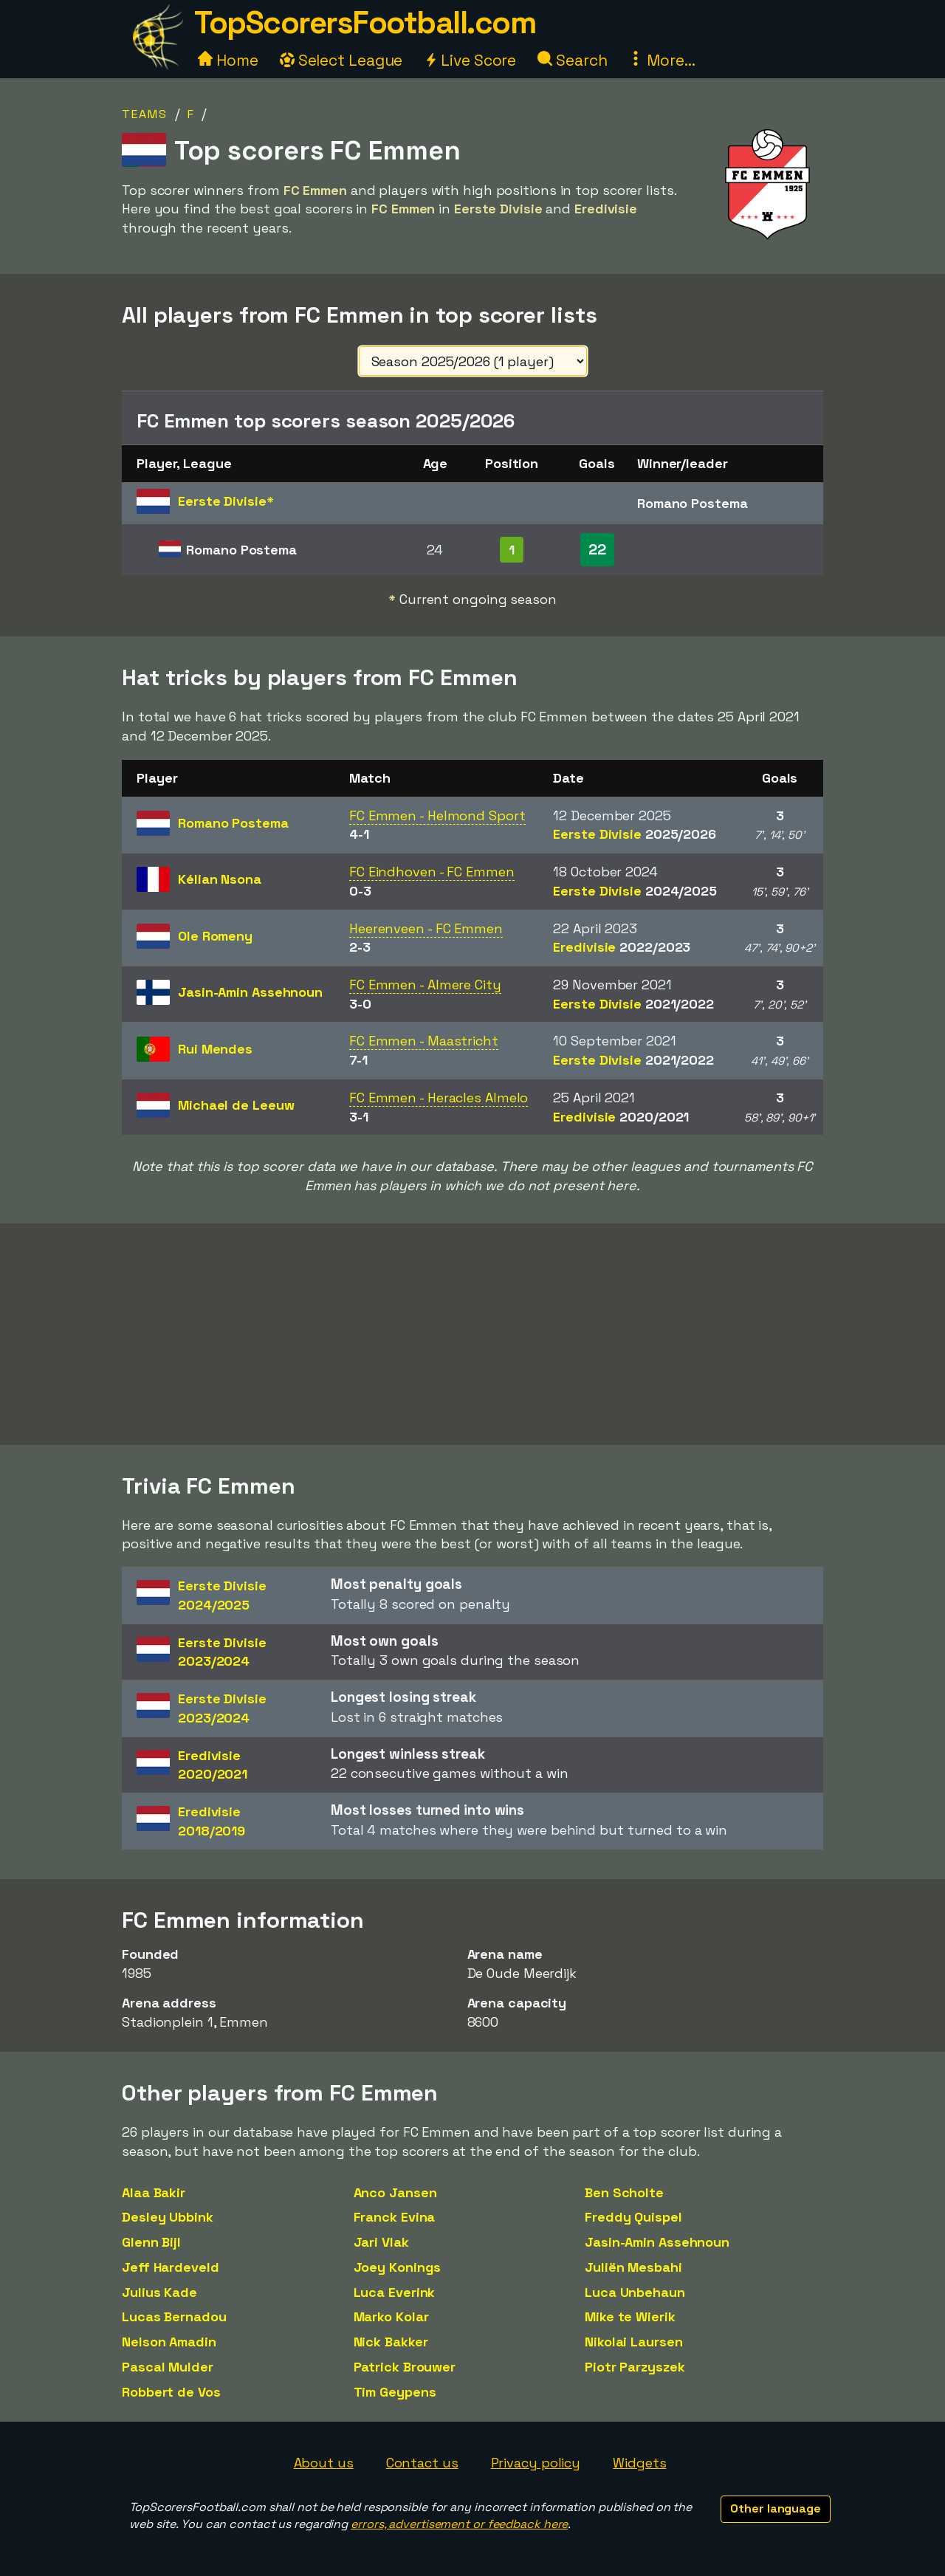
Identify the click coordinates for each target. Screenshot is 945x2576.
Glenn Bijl (151, 2241)
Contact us (422, 2462)
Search (572, 60)
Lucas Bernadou (174, 2316)
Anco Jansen (395, 2192)
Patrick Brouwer (405, 2366)
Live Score (470, 60)
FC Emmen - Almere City (425, 984)
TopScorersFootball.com (364, 22)
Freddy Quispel (633, 2216)
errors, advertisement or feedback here (459, 2524)
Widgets (639, 2462)
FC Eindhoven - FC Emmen (432, 871)
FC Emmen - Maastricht (423, 1040)
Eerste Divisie (634, 833)
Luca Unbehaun (635, 2292)
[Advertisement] (472, 1334)
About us (324, 2462)
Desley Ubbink (167, 2216)
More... (661, 60)
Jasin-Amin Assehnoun (657, 2241)
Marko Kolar (391, 2316)
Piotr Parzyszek (635, 2366)
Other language (775, 2508)
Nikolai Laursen (634, 2341)
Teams (145, 114)
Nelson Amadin (169, 2341)
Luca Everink (395, 2292)
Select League (341, 60)
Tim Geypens (395, 2391)
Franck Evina (395, 2216)
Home (228, 60)
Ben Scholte (624, 2192)
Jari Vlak (381, 2241)
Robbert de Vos (171, 2391)
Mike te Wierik (630, 2316)
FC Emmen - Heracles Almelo (438, 1097)
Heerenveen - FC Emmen (426, 928)
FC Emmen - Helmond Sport (437, 815)
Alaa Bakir (153, 2192)
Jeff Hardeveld (170, 2267)
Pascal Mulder (167, 2366)
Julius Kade (159, 2292)
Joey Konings (397, 2267)
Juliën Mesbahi (633, 2267)
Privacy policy (536, 2462)
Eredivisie (621, 946)
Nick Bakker (391, 2341)
